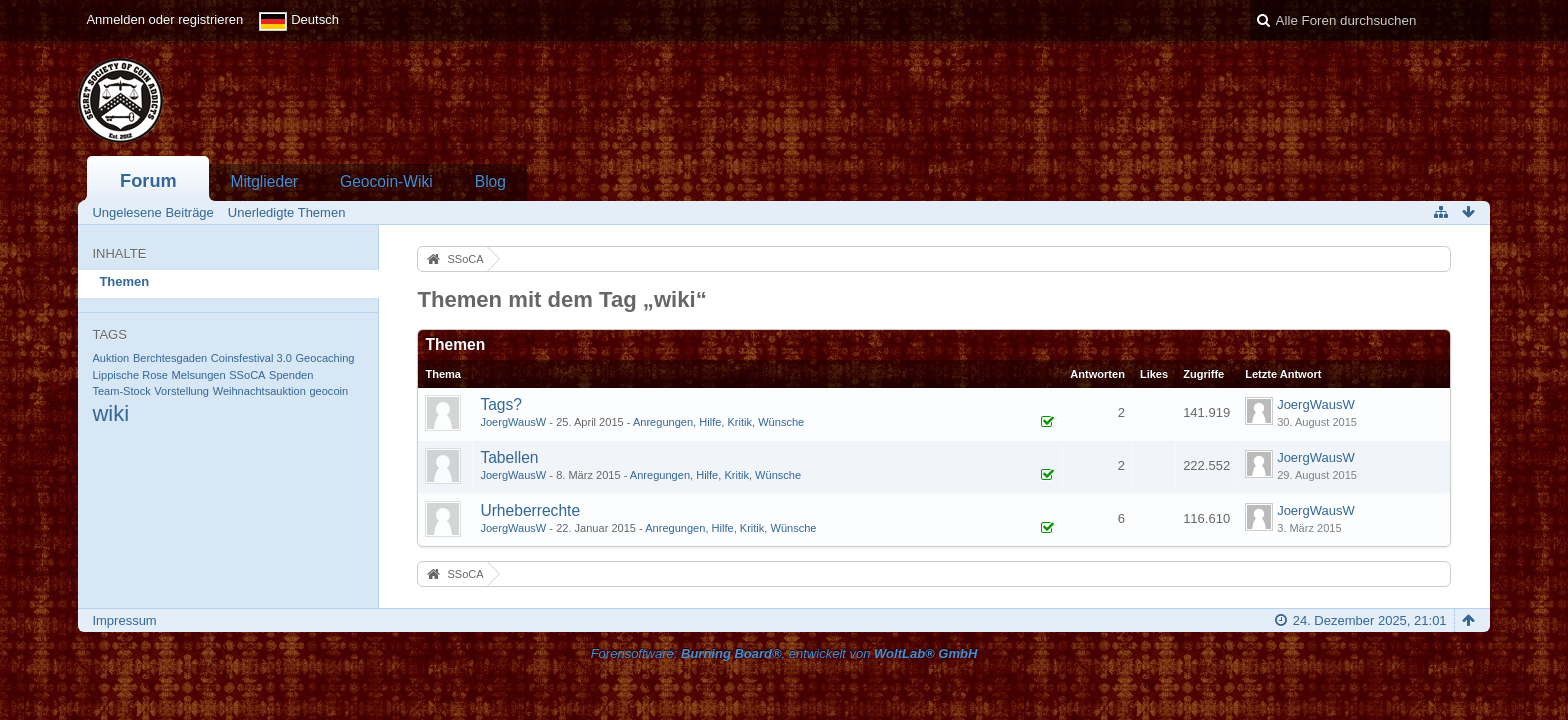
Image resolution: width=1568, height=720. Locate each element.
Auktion (110, 358)
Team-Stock (121, 391)
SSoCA (247, 375)
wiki (110, 413)
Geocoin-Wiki (386, 181)
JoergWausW (513, 422)
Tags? (501, 404)
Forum (148, 181)
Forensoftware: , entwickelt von (784, 653)
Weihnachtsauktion (259, 391)
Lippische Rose (130, 375)
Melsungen (199, 375)
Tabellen (509, 457)
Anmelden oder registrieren (164, 19)
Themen (124, 281)
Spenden (291, 375)
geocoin (328, 391)
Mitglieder (264, 181)
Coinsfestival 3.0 (251, 358)
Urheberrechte (530, 510)
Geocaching (325, 358)
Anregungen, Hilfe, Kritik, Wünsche (718, 422)
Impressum (124, 620)
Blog (490, 181)
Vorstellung (181, 391)
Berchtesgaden (170, 358)
